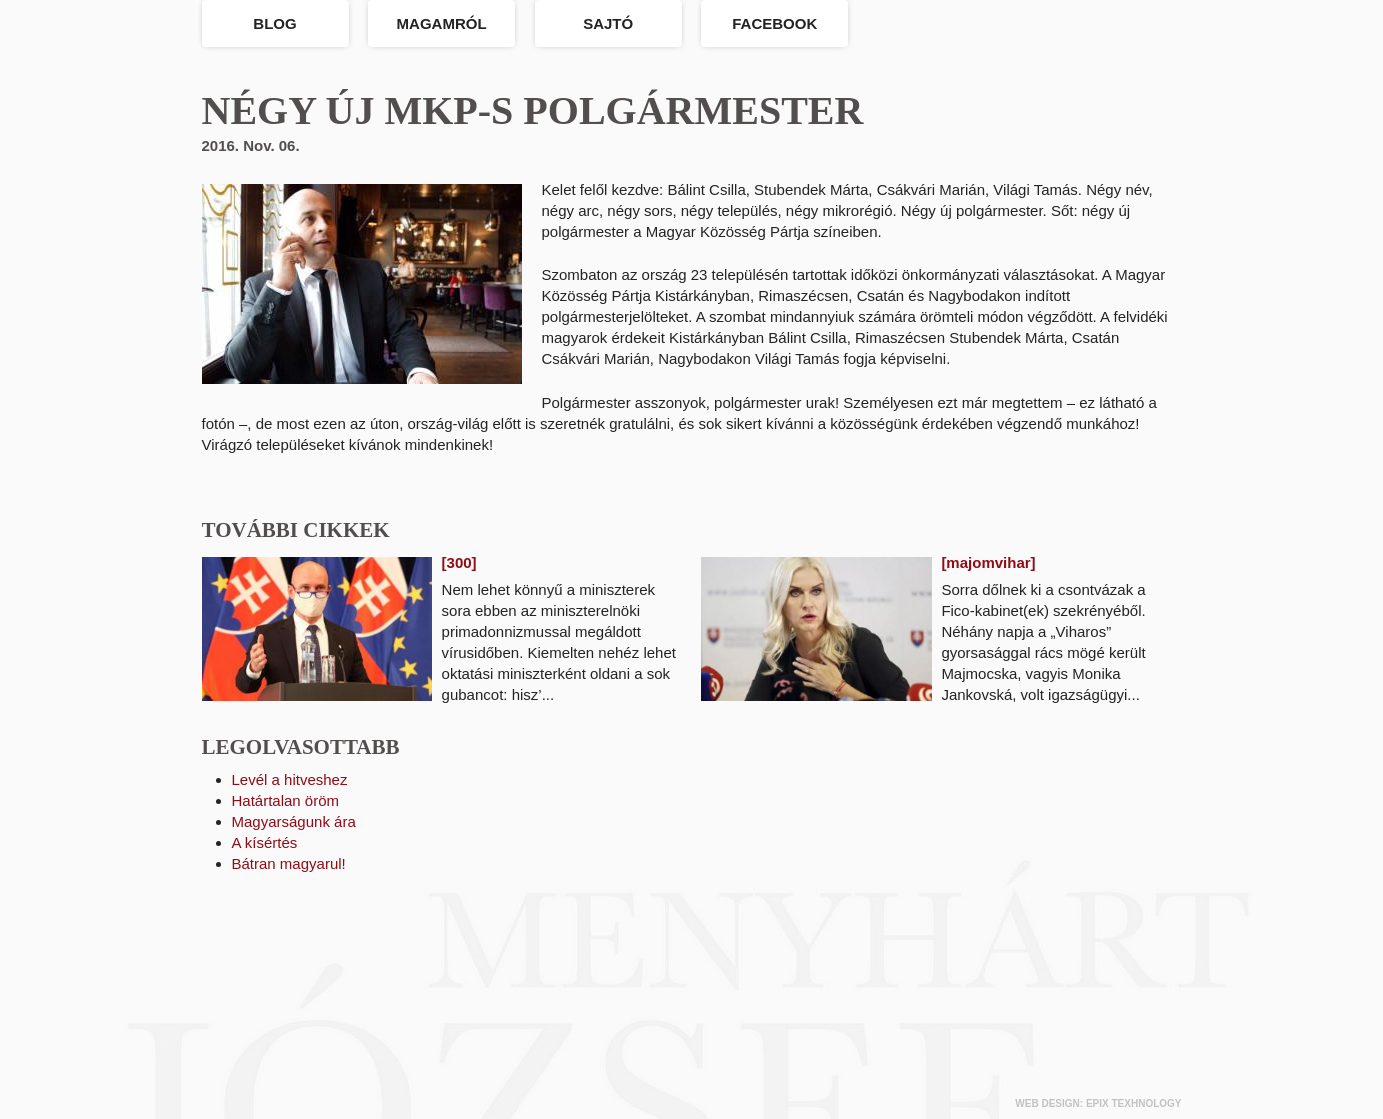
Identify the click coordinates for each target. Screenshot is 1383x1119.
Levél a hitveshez (290, 779)
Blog (274, 23)
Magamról (442, 23)
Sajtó (608, 23)
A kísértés (265, 842)
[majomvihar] (988, 562)
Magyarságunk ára (294, 821)
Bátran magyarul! (289, 863)
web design (1047, 1103)
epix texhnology (1134, 1103)
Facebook (774, 23)
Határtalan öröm (286, 800)
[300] (459, 562)
